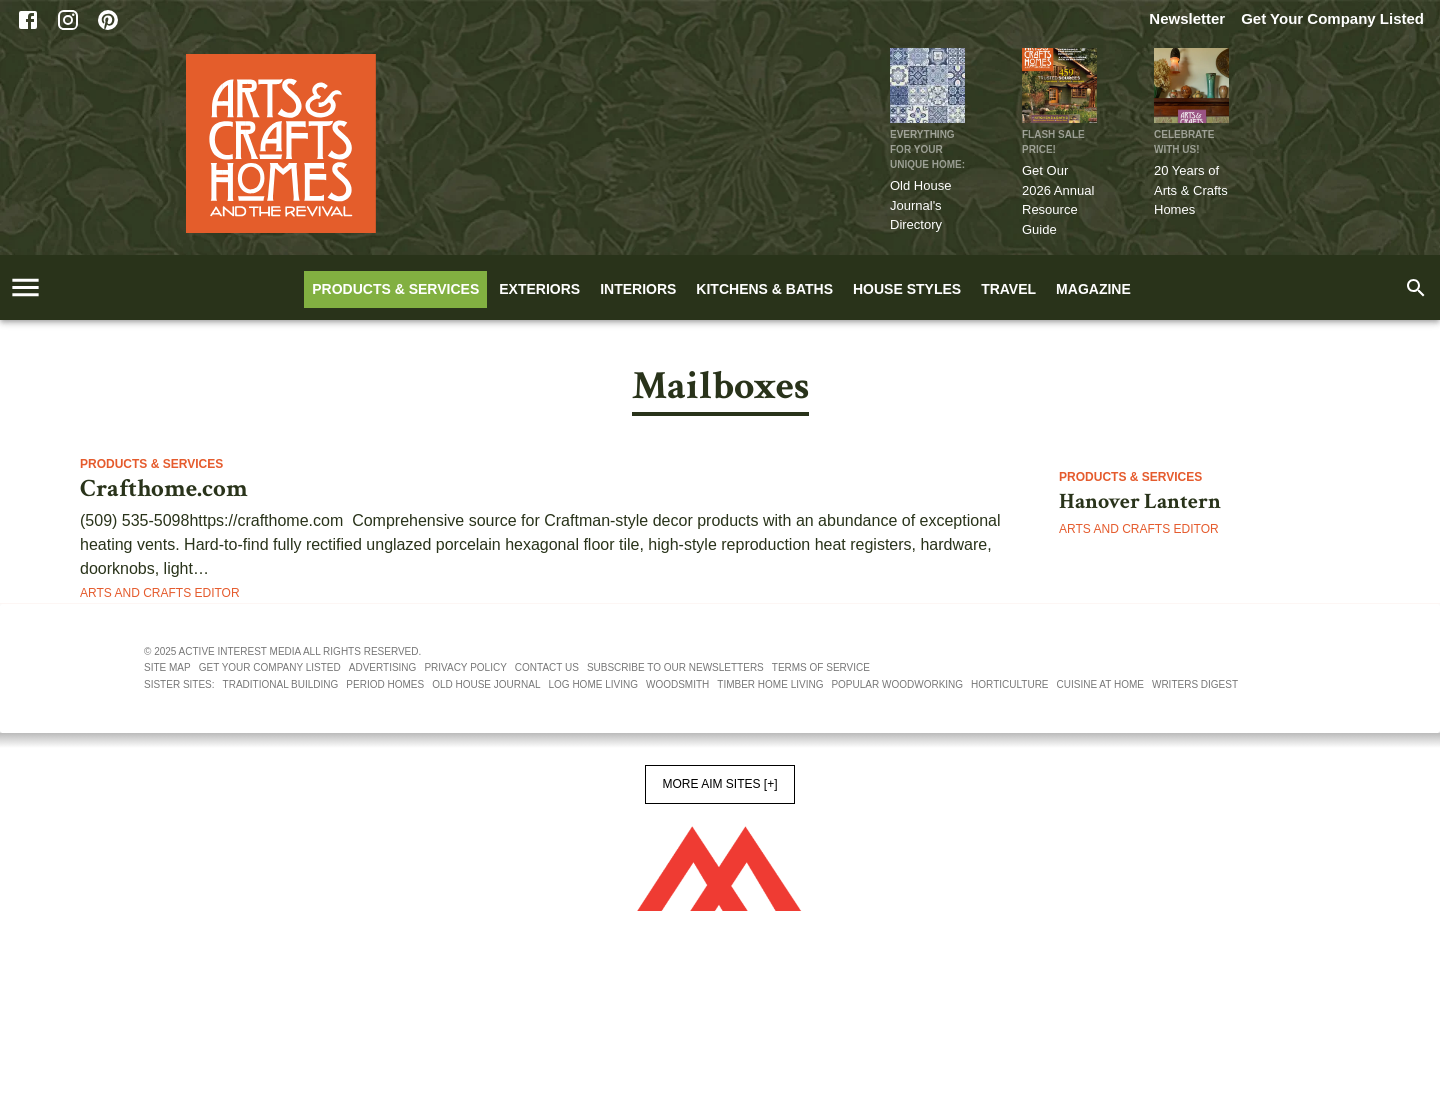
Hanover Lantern (1140, 502)
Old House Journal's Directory (920, 205)
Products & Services (395, 289)
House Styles (907, 289)
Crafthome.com (164, 489)
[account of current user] (25, 287)
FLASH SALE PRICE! (1053, 142)
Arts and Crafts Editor (160, 593)
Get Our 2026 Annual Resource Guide (1058, 200)
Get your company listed (270, 667)
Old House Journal (486, 684)
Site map (167, 667)
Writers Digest (1195, 684)
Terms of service (821, 667)
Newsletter (1187, 18)
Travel (1008, 289)
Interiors (638, 289)
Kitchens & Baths (764, 289)
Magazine (1093, 289)
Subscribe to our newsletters (675, 667)
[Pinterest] (108, 20)
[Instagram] (68, 20)
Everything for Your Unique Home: (927, 149)
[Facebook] (28, 20)
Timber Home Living (770, 684)
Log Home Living (593, 684)
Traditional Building (281, 684)
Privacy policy (465, 667)
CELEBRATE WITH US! (1184, 142)
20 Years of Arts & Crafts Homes (1191, 190)
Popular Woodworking (897, 684)
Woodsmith (677, 684)
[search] (1416, 288)
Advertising (383, 667)
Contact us (547, 667)
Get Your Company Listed (1332, 18)
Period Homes (385, 684)
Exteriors (539, 289)
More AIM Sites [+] (719, 784)
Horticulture (1009, 684)
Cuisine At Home (1100, 684)
